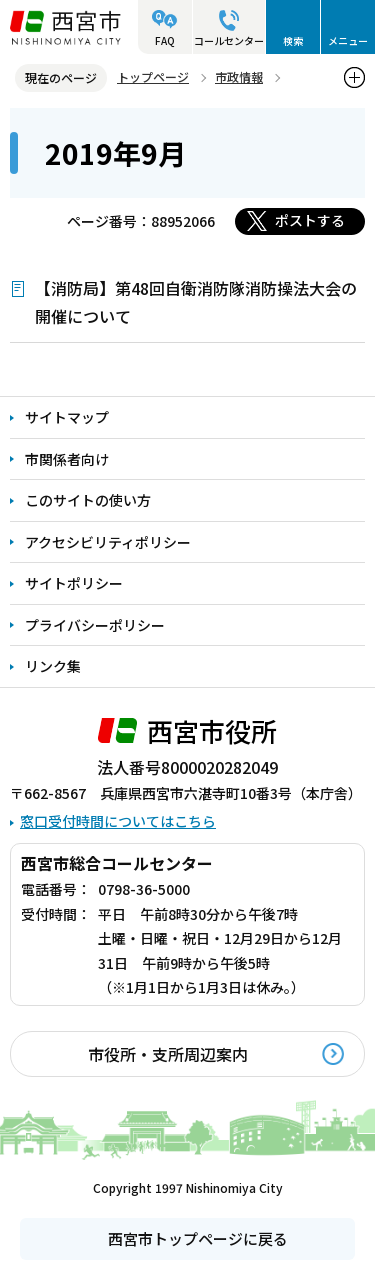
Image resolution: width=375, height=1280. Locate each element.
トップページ (153, 76)
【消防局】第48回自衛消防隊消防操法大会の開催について (196, 302)
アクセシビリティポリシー (108, 542)
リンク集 (53, 666)
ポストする (310, 220)
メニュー (348, 40)
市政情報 (239, 76)
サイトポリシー (74, 583)
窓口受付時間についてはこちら (118, 821)
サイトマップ (67, 417)
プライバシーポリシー (95, 625)
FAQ (165, 40)
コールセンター (229, 40)
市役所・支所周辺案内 (168, 1054)
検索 (293, 40)
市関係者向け (67, 459)
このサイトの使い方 (88, 500)
